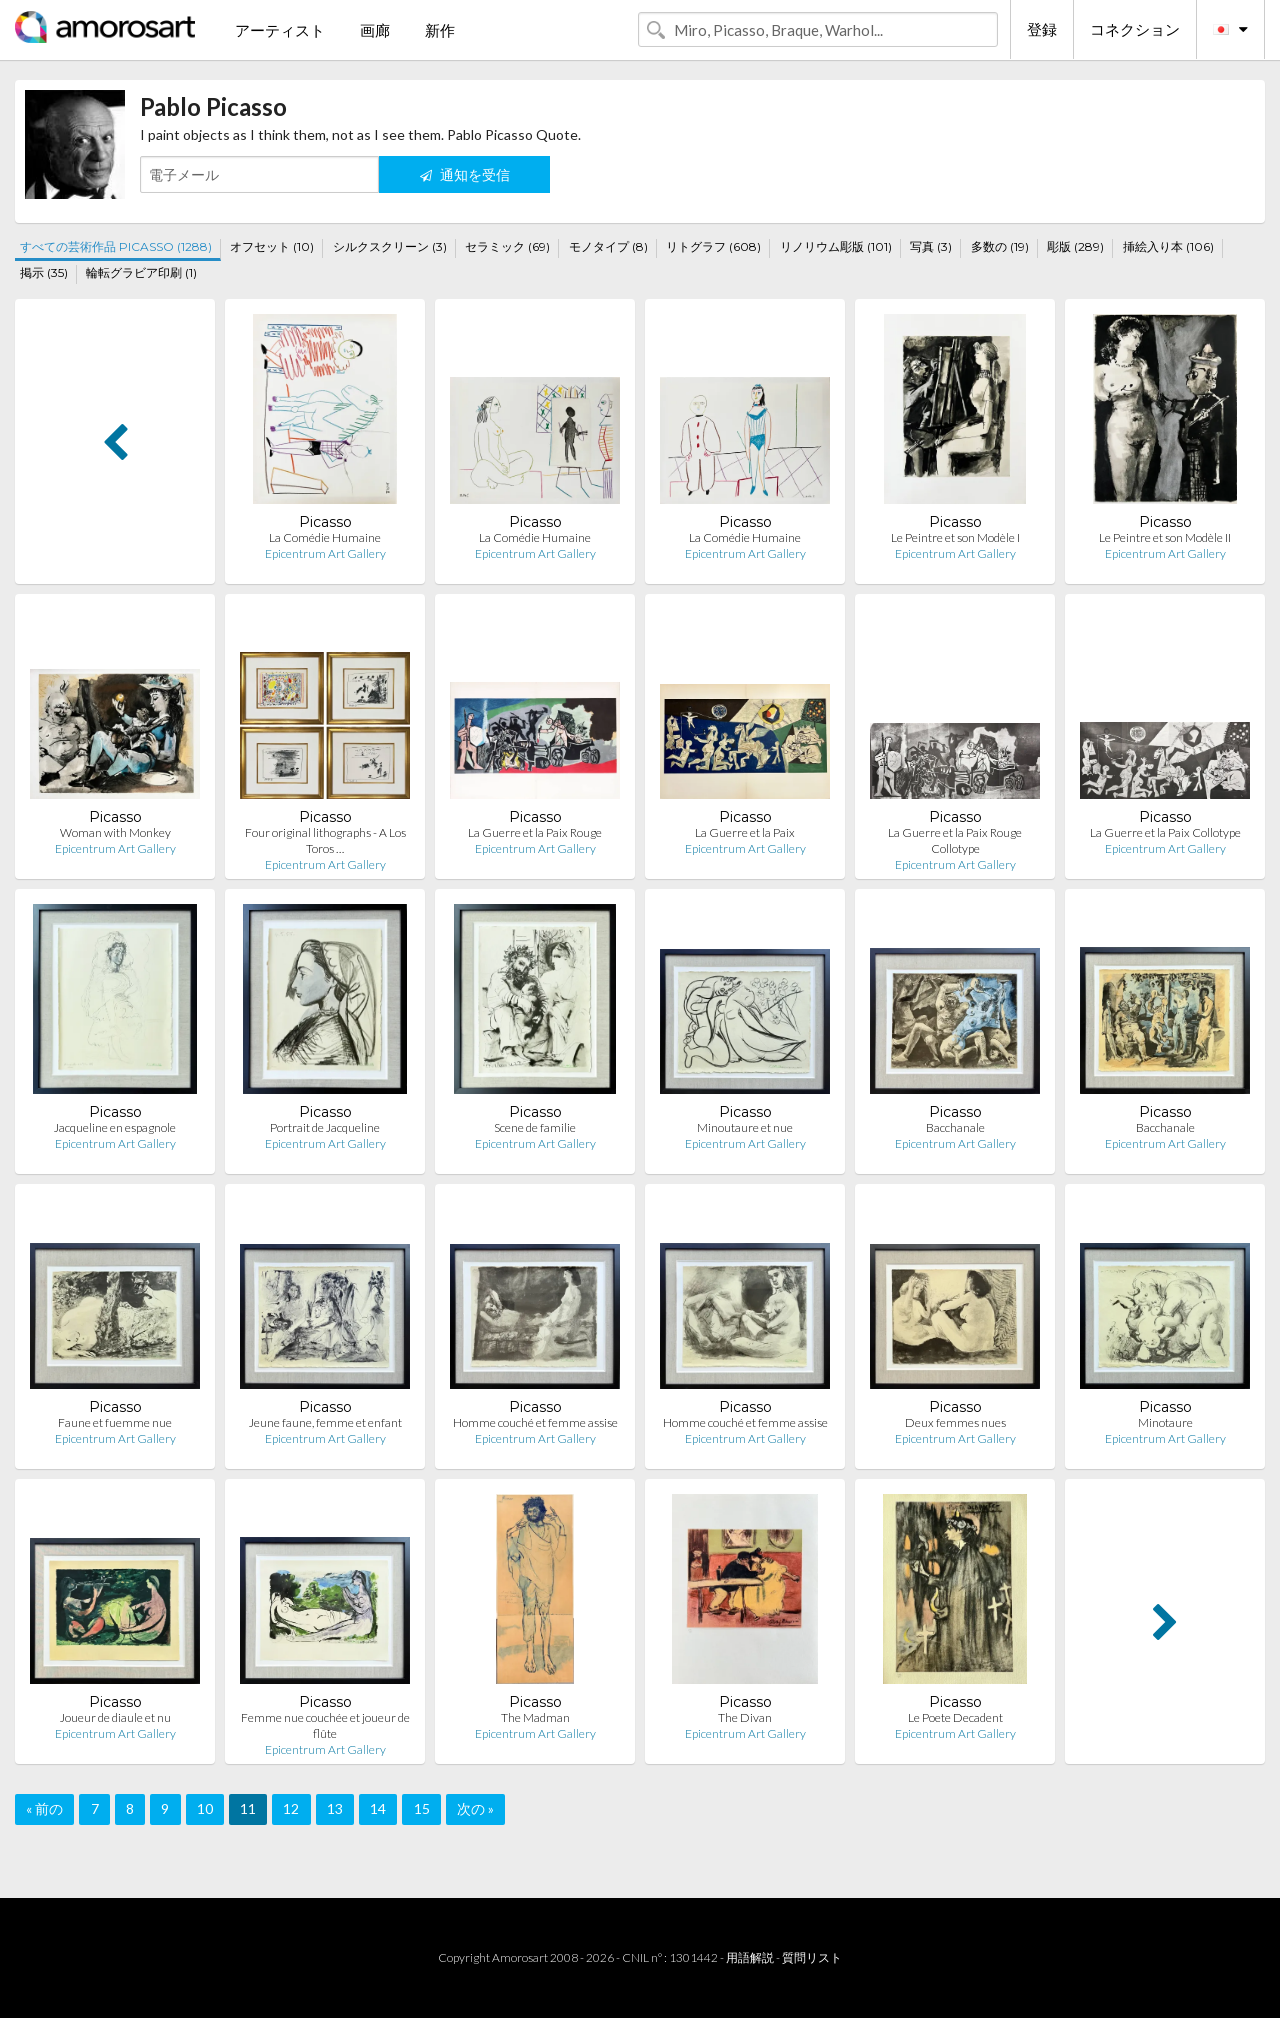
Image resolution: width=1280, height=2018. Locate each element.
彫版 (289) (1075, 246)
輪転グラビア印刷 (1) (141, 272)
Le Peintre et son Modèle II (1165, 537)
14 (378, 1808)
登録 (1042, 29)
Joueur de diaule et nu (115, 1717)
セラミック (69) (507, 246)
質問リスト (812, 1957)
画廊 (375, 30)
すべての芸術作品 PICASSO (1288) (116, 246)
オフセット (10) (272, 246)
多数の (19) (1000, 246)
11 (248, 1808)
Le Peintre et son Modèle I (955, 537)
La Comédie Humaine (325, 537)
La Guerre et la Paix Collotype (1165, 832)
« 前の (44, 1808)
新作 (440, 30)
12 (291, 1808)
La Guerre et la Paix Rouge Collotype (955, 840)
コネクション (1135, 29)
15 (422, 1808)
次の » (475, 1808)
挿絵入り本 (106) (1168, 246)
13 (335, 1808)
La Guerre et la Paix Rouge (535, 832)
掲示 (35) (44, 272)
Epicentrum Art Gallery (325, 553)
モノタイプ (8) (608, 246)
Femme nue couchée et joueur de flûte (325, 1725)
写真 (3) (931, 246)
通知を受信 (465, 174)
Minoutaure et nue (745, 1127)
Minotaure (1165, 1422)
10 (205, 1808)
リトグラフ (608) (713, 246)
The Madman (535, 1717)
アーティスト (280, 30)
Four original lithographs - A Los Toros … (325, 840)
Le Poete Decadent (955, 1717)
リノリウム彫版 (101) (836, 246)
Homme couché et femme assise (535, 1422)
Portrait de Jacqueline (325, 1127)
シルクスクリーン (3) (390, 246)
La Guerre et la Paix (745, 832)
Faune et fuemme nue (115, 1422)
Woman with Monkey (115, 832)
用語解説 (750, 1957)
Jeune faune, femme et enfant (325, 1422)
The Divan (745, 1717)
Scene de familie (535, 1127)
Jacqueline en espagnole (115, 1127)
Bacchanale (955, 1127)
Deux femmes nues (955, 1422)
